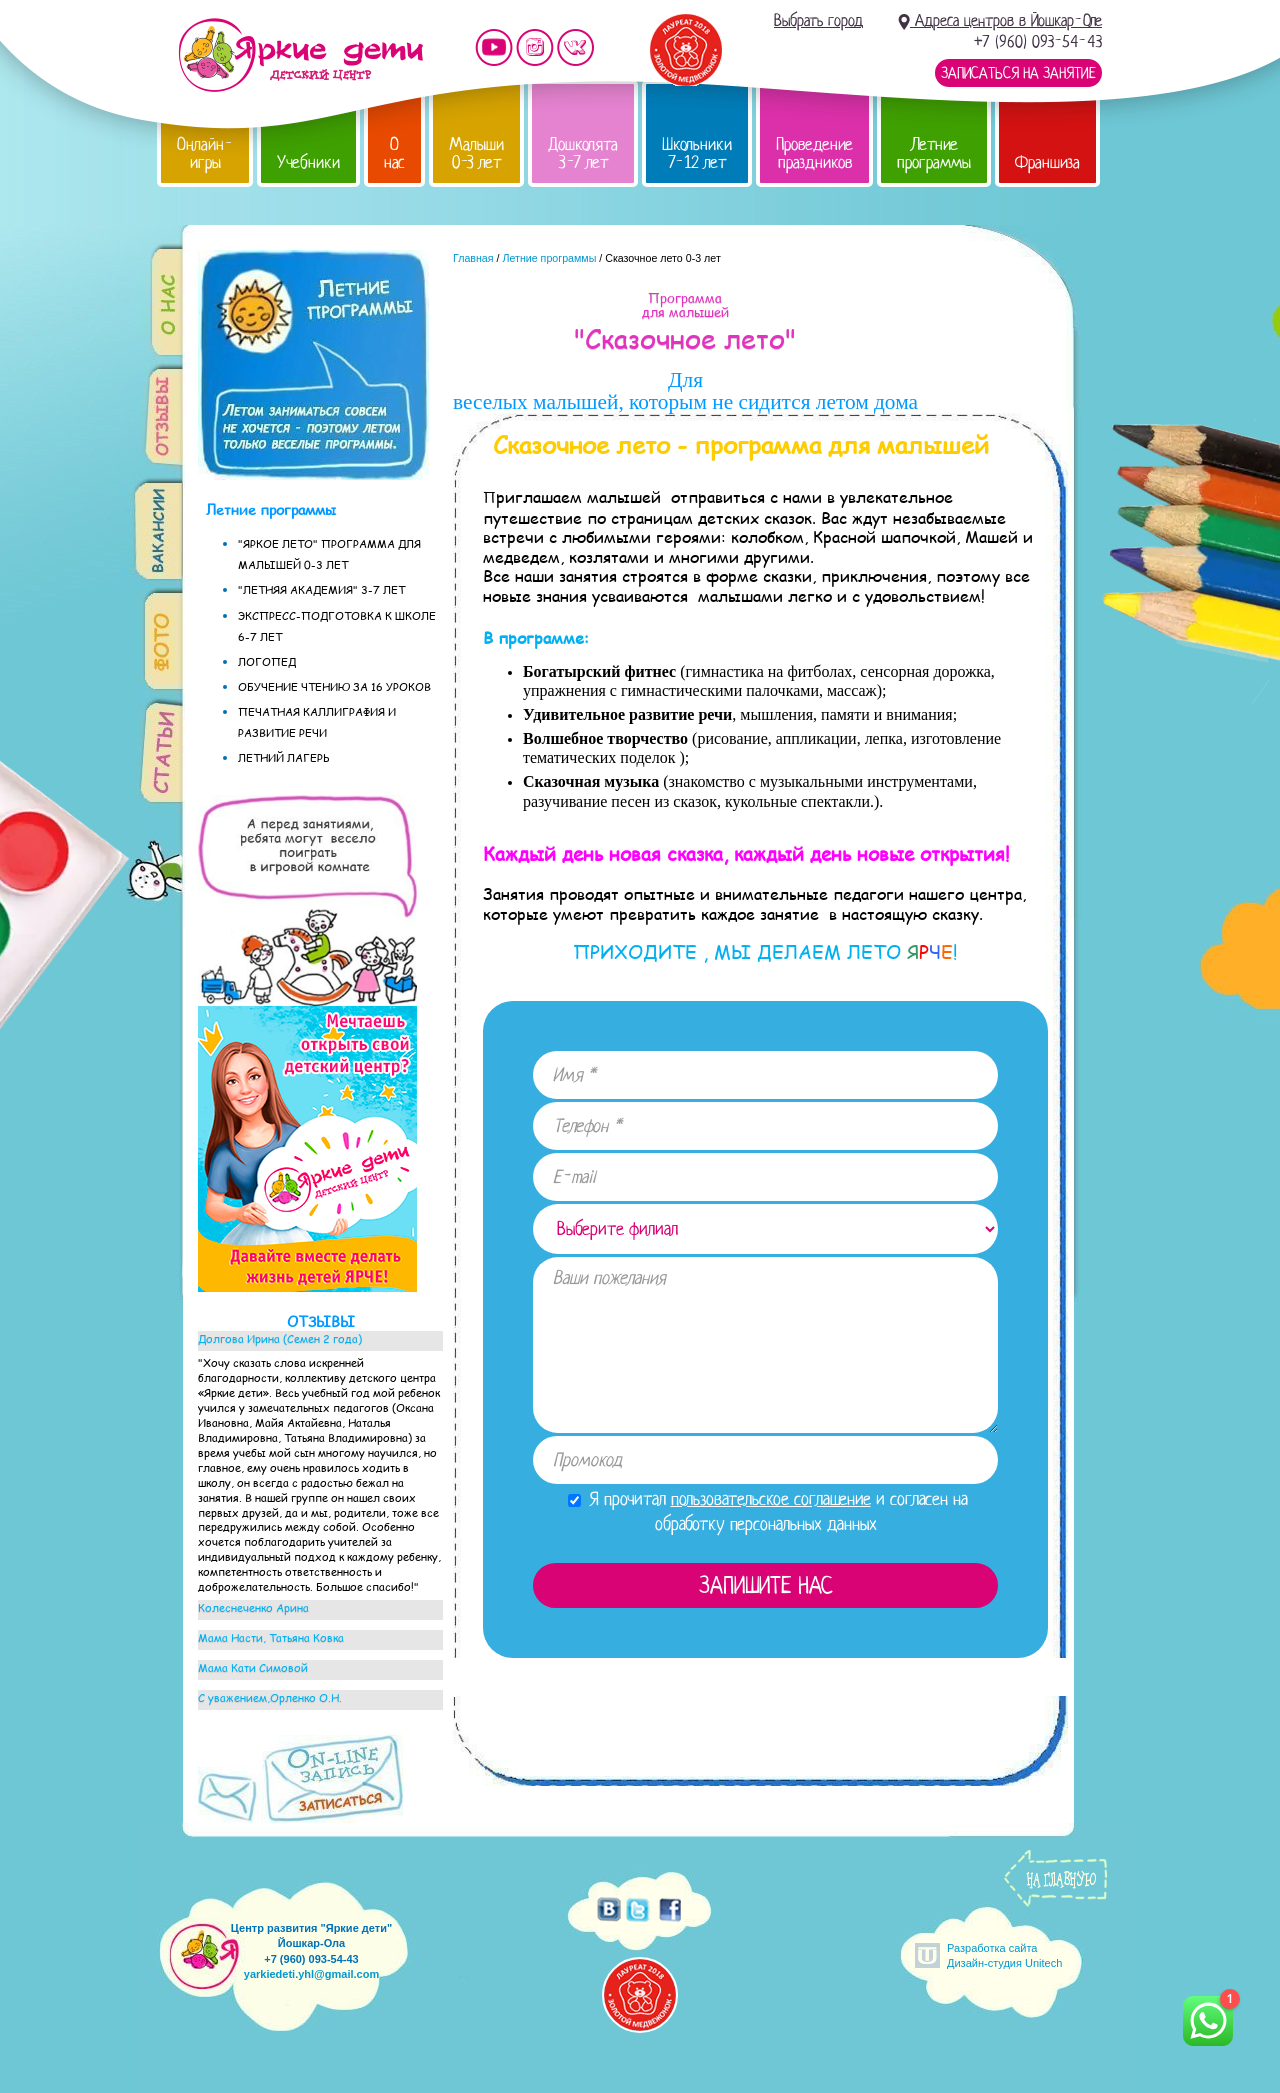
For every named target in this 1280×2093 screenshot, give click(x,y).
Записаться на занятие (1018, 73)
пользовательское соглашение (771, 1499)
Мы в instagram (535, 47)
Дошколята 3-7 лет (583, 153)
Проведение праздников (814, 153)
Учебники (308, 162)
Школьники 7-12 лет (697, 153)
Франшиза (1047, 162)
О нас (394, 153)
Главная (473, 258)
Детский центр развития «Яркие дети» (300, 55)
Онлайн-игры (205, 153)
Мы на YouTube (494, 47)
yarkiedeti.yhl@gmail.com (311, 1974)
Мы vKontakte (576, 47)
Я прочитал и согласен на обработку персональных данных (768, 1511)
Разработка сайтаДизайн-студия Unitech (1004, 1955)
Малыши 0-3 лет (476, 153)
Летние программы (934, 153)
